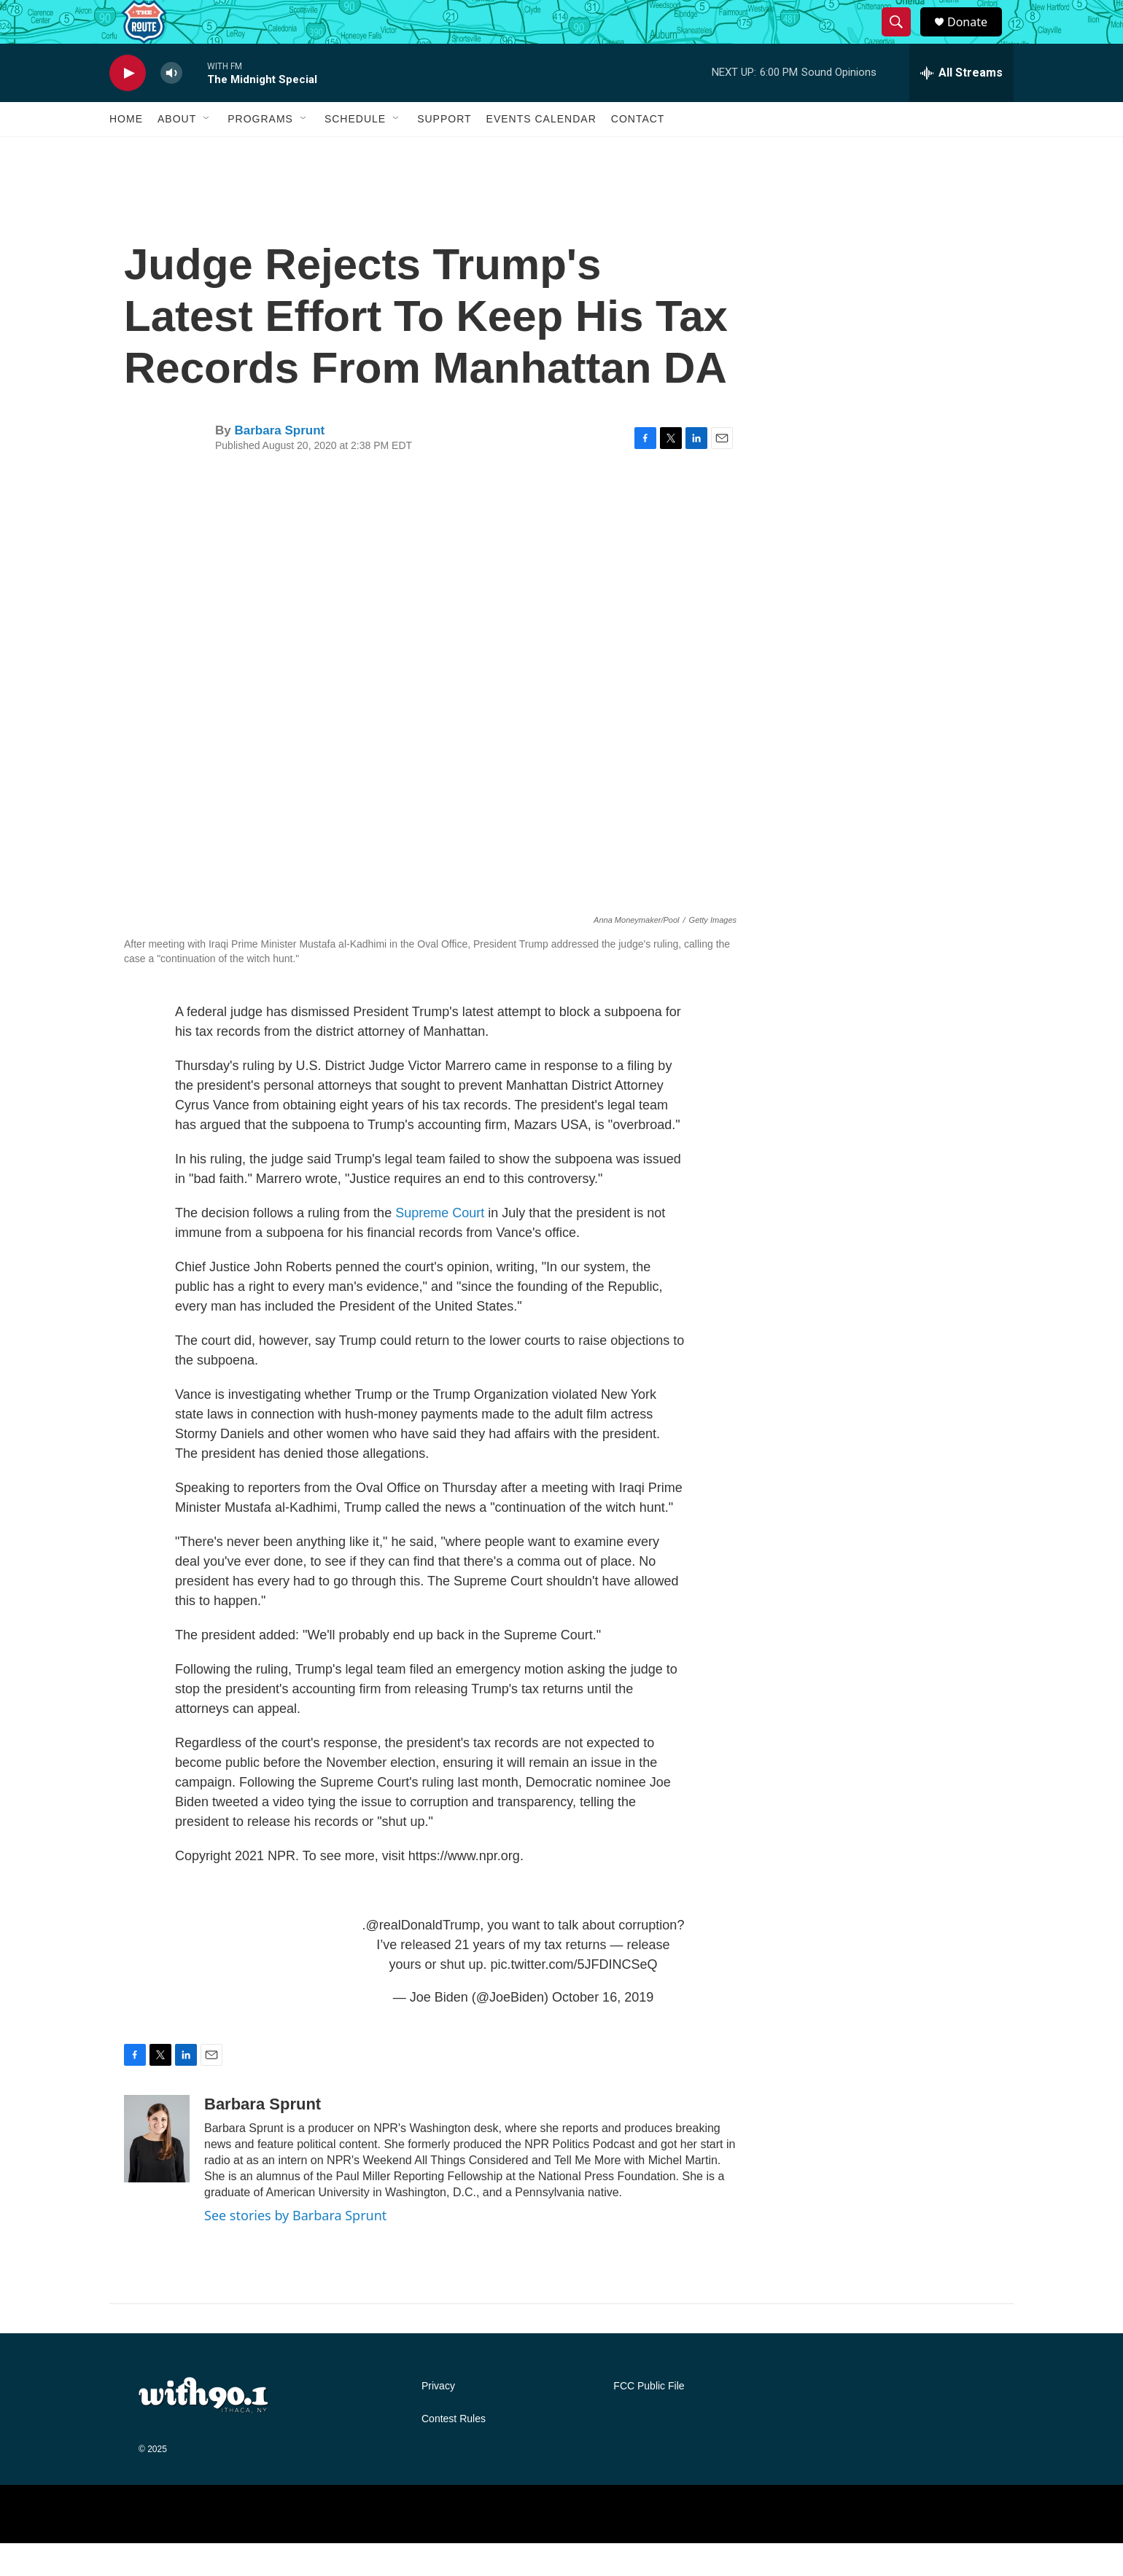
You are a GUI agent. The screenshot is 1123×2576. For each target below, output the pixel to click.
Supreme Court (440, 1245)
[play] (127, 106)
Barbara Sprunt (279, 463)
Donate (976, 38)
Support (444, 151)
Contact (638, 151)
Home (126, 151)
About (177, 151)
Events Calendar (541, 151)
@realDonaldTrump (423, 1958)
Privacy (438, 2418)
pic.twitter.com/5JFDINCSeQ (573, 1997)
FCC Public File (648, 2418)
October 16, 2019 (602, 2030)
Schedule (355, 151)
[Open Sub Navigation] (207, 151)
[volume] (171, 106)
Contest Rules (453, 2451)
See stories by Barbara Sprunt (295, 2248)
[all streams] (961, 106)
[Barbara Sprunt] (157, 2171)
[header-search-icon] (902, 38)
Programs (260, 151)
